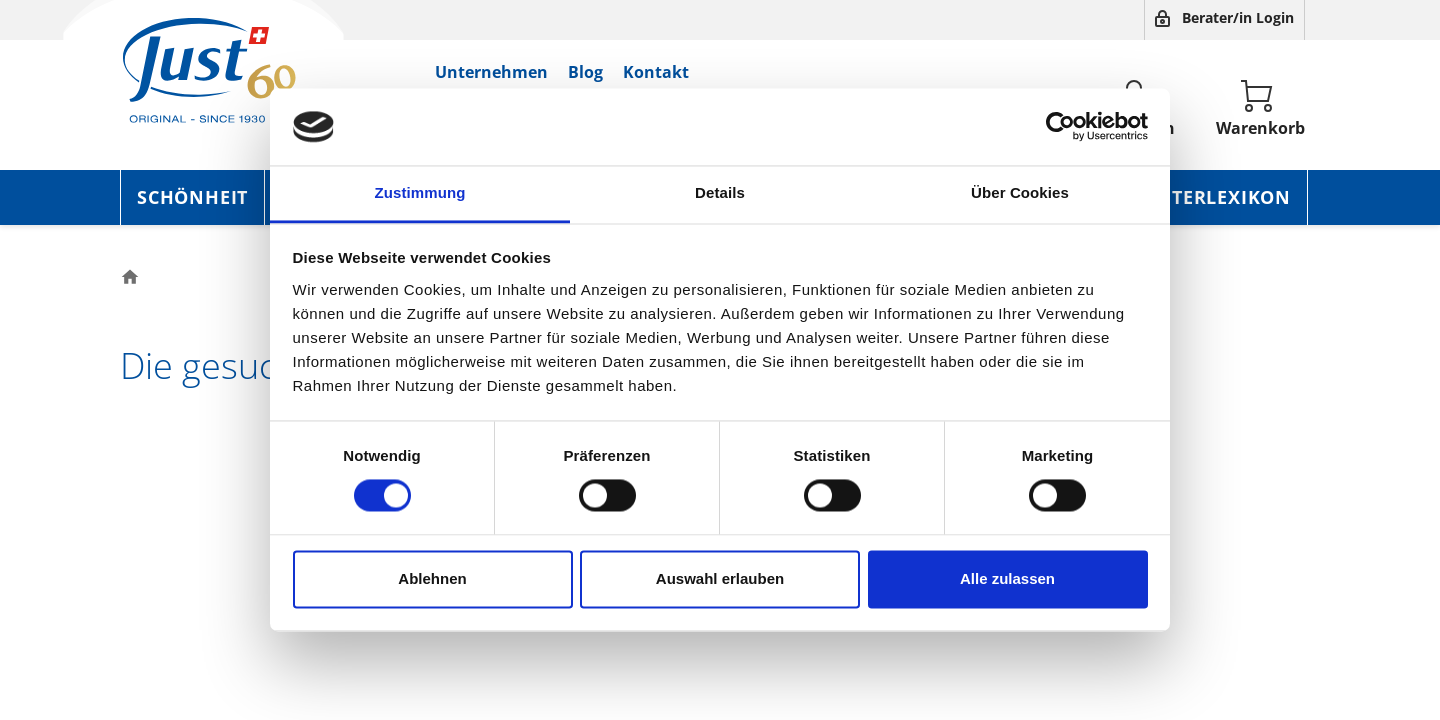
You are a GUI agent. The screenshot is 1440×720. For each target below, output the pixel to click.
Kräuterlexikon (1205, 197)
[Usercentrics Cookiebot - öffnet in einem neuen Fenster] (1060, 127)
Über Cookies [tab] (1020, 192)
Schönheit (192, 197)
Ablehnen (432, 578)
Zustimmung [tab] (420, 192)
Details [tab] (720, 192)
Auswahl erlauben (720, 578)
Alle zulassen (1007, 578)
